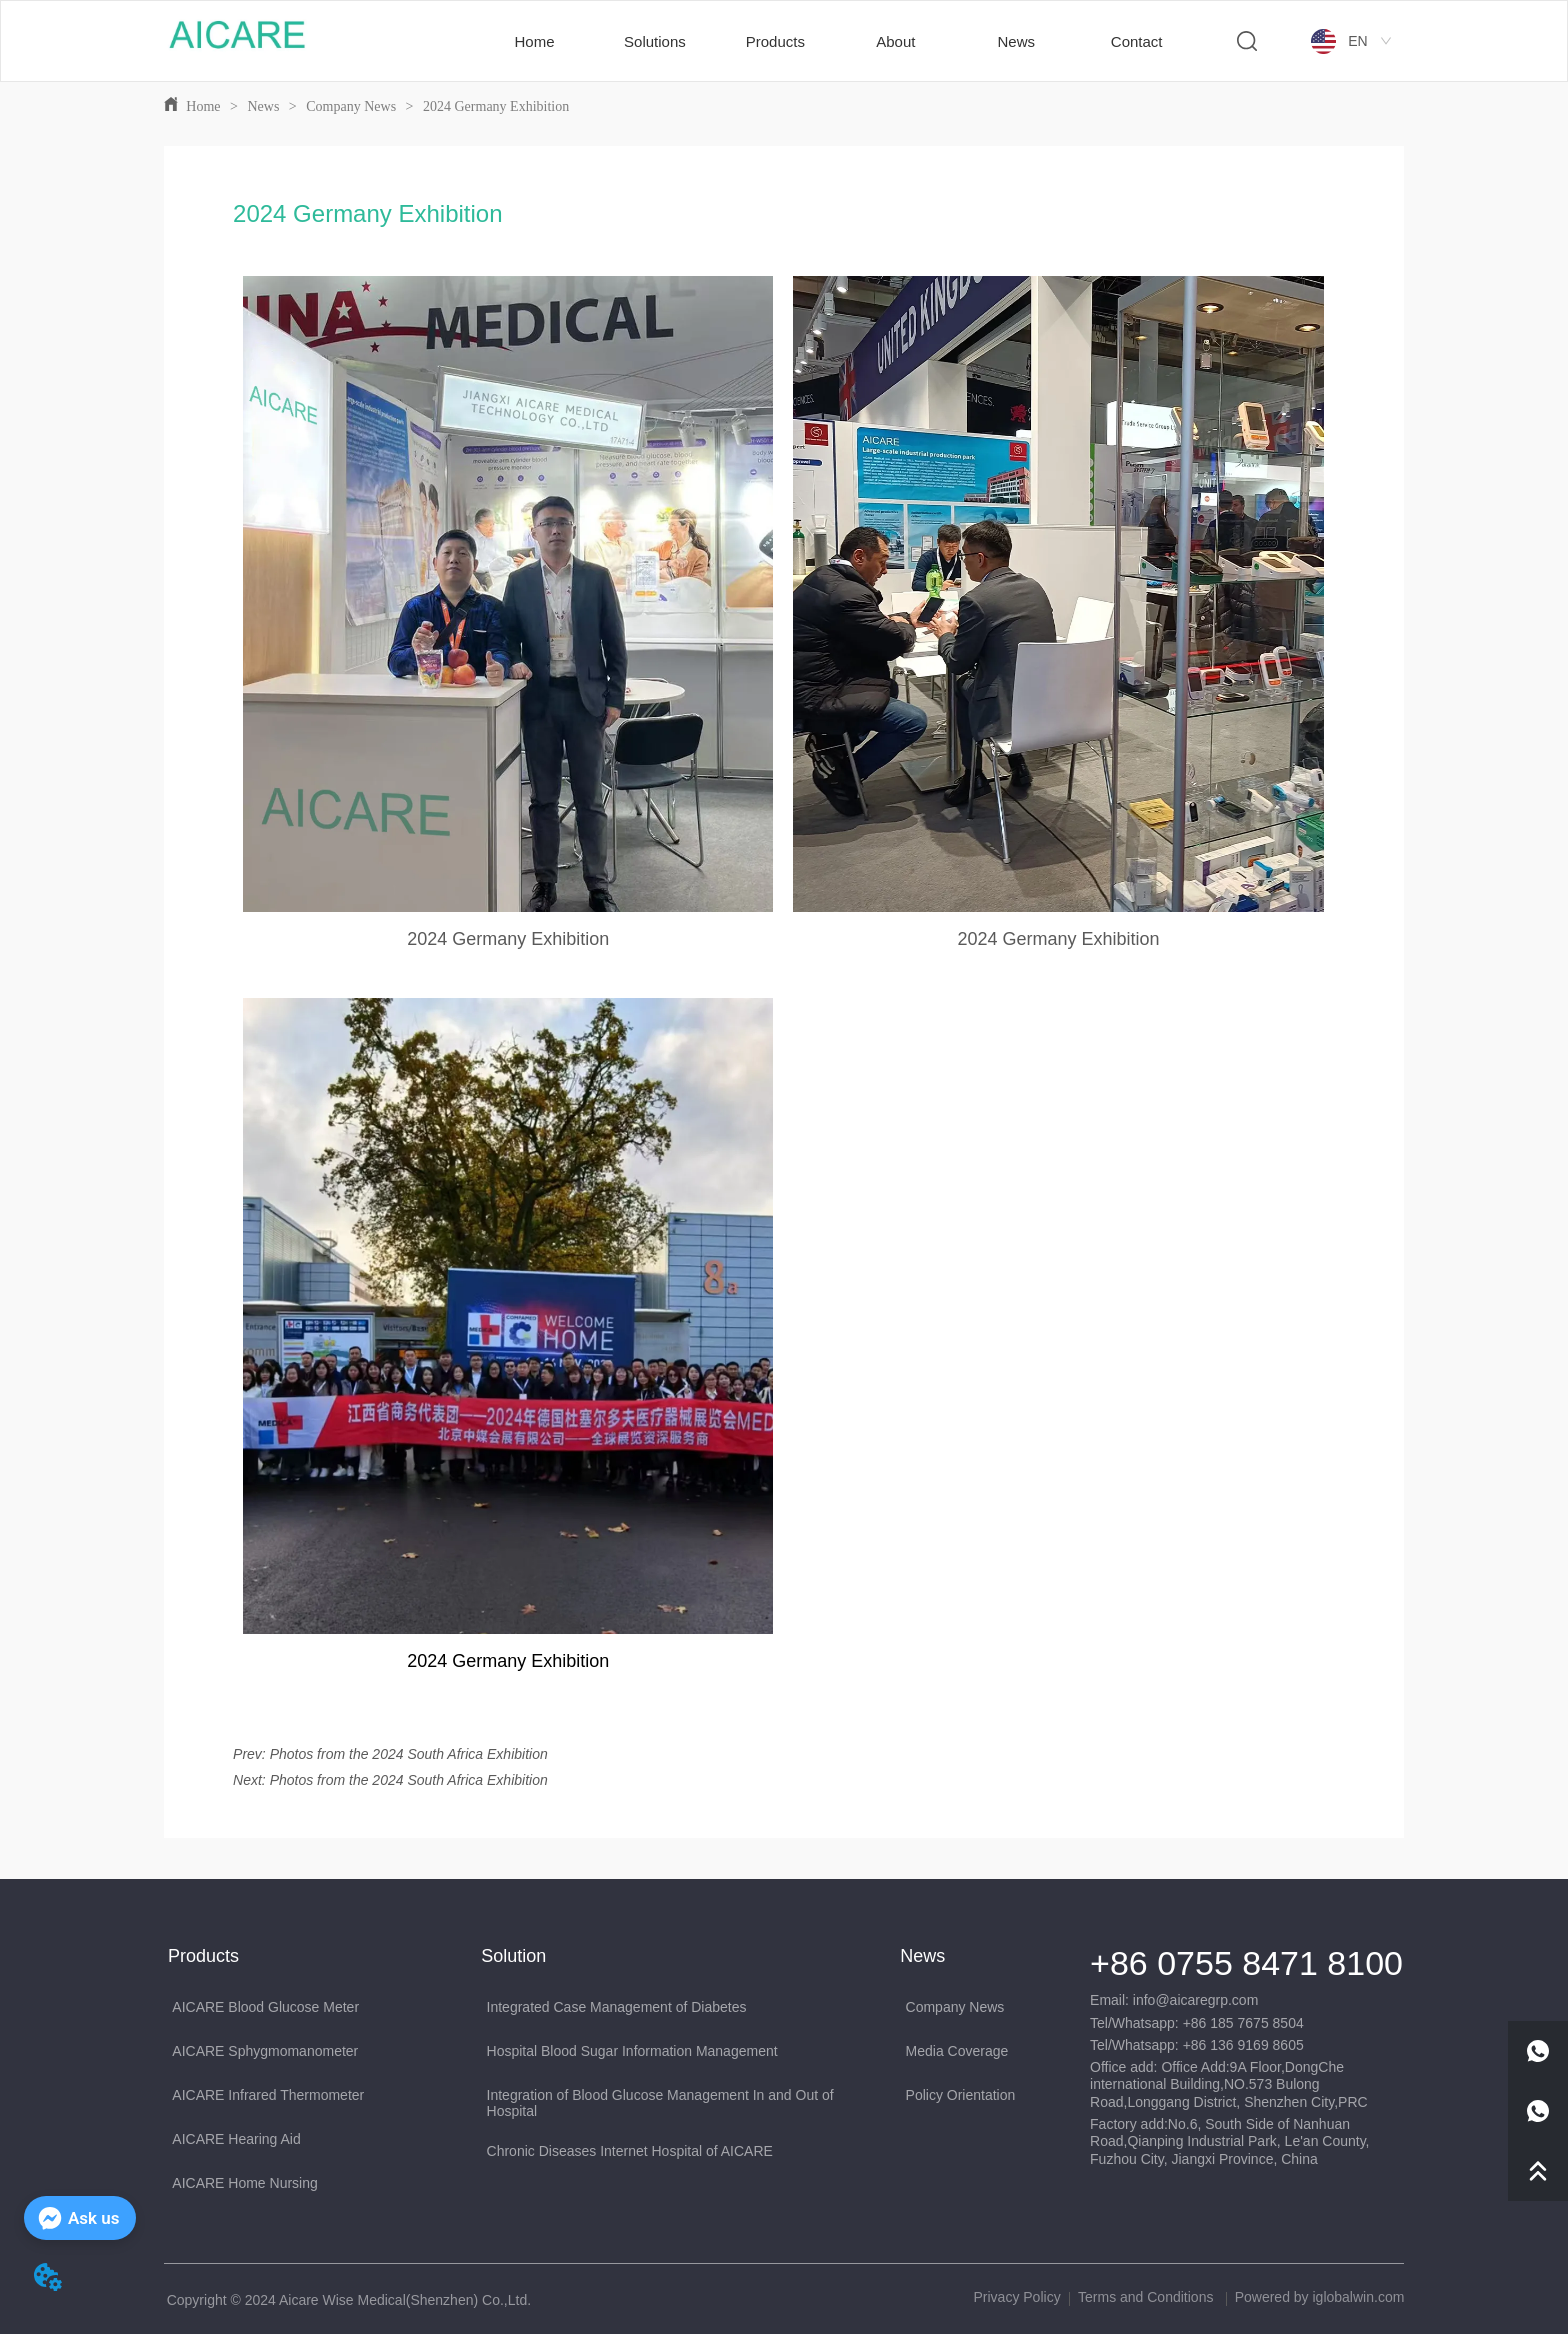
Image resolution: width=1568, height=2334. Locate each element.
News (263, 106)
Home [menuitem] (535, 41)
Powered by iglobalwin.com (1320, 2297)
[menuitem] (655, 41)
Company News (351, 106)
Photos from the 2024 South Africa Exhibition (409, 1754)
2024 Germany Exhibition (495, 106)
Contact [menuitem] (1137, 41)
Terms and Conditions (1147, 2297)
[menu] (835, 41)
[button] (655, 41)
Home (203, 106)
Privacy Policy (1017, 2297)
